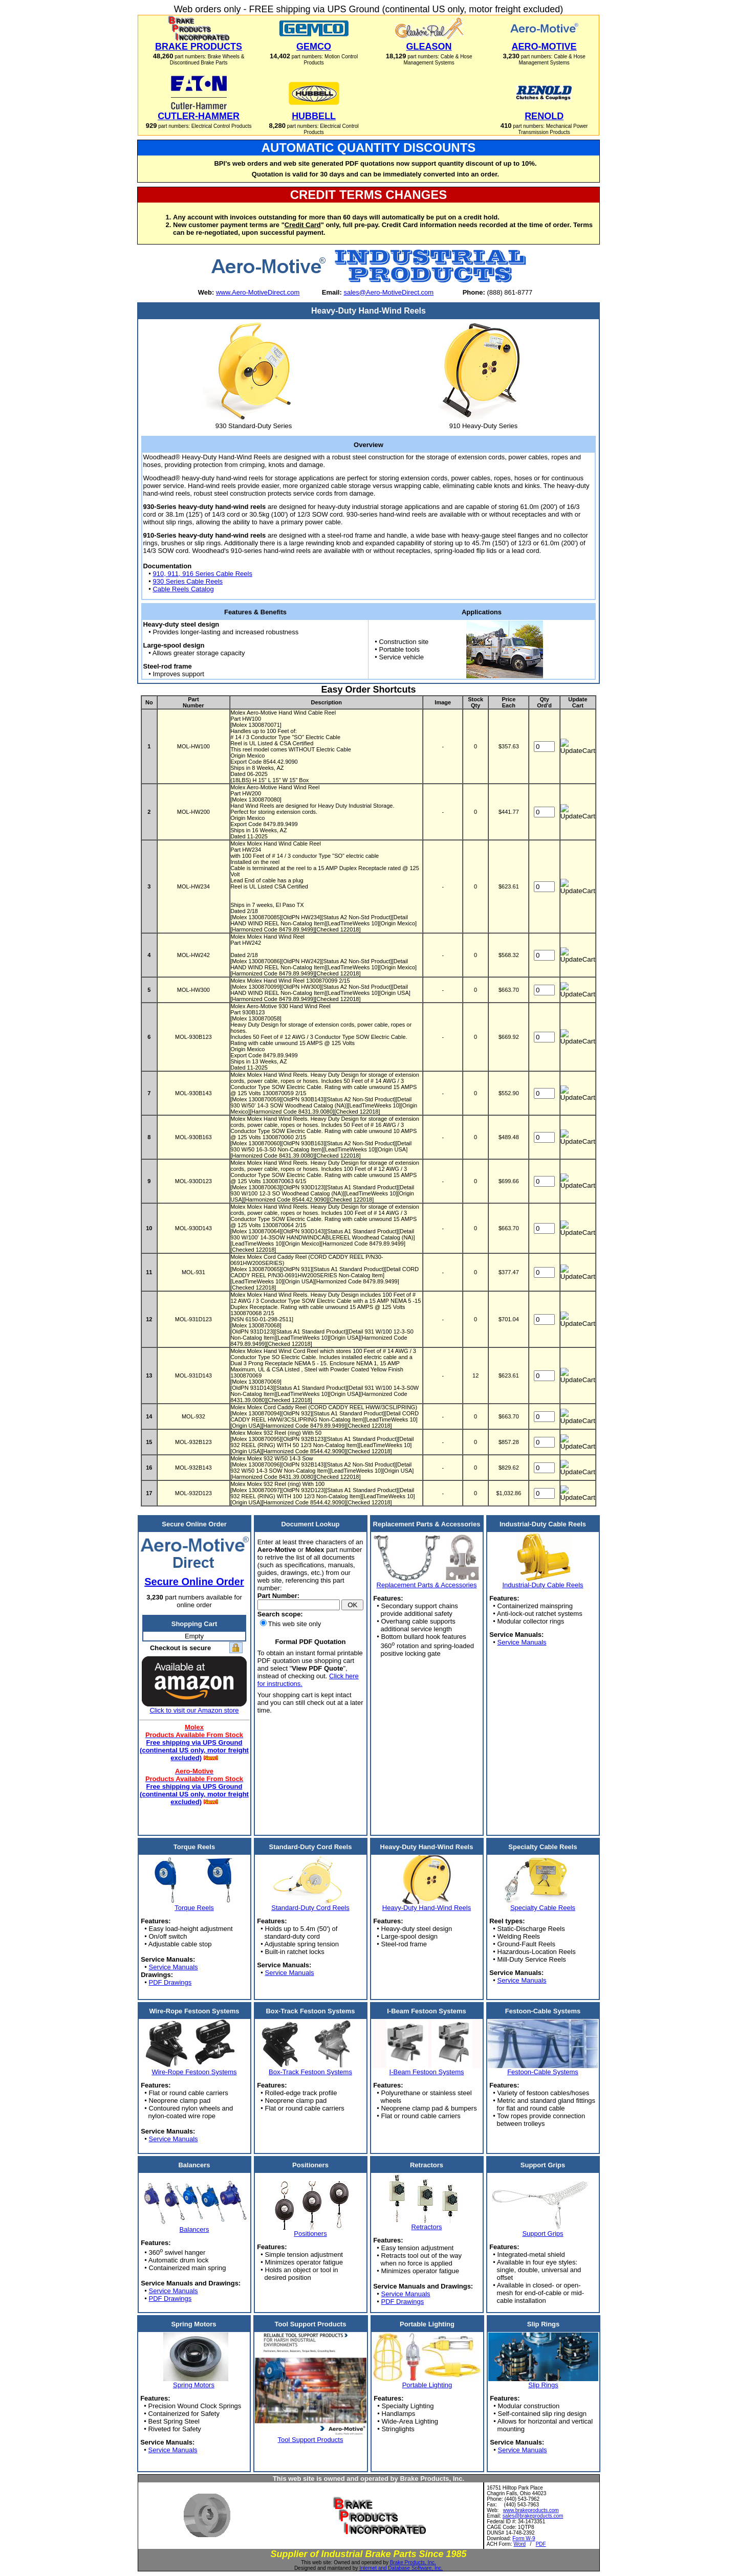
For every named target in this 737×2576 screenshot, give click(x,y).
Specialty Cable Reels (542, 1908)
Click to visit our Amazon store (194, 1710)
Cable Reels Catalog (183, 589)
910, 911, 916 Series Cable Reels (202, 574)
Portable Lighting (427, 2385)
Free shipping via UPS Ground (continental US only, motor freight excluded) (194, 1750)
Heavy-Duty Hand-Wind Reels (426, 1908)
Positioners (310, 2233)
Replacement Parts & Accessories (427, 1585)
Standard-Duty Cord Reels (310, 1908)
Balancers (194, 2229)
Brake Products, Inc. (413, 2562)
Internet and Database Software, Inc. (401, 2568)
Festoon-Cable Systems (542, 2072)
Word (519, 2544)
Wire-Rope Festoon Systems (193, 2072)
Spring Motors (193, 2385)
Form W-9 (523, 2538)
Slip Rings (543, 2385)
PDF (541, 2544)
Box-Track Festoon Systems (310, 2072)
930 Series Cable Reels (188, 581)
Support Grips (542, 2233)
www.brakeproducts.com (531, 2510)
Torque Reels (194, 1908)
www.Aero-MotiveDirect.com (257, 292)
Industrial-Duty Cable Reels (542, 1585)
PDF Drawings (170, 1982)
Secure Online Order (194, 1581)
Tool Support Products (310, 2440)
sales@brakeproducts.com (533, 2516)
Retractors (426, 2227)
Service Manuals (522, 1642)
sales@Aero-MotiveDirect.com (388, 292)
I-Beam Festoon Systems (426, 2072)
